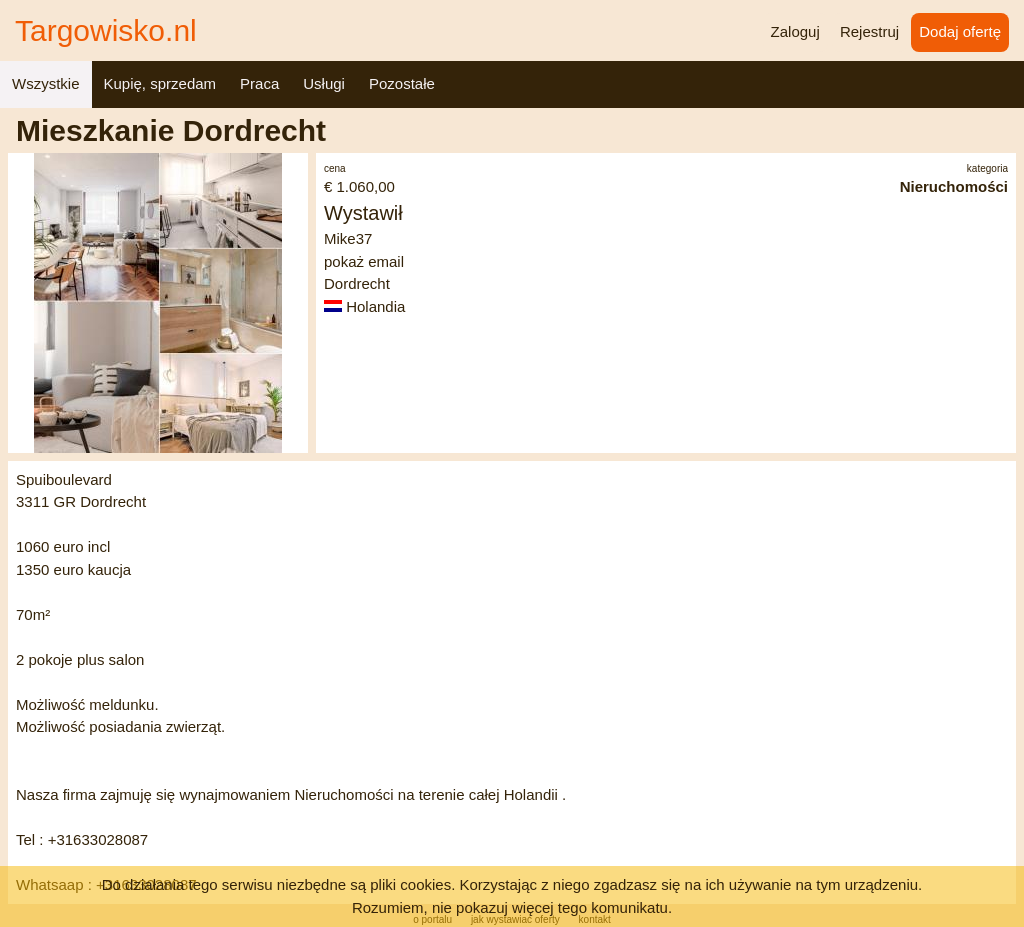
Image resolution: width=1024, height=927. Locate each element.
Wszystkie (46, 83)
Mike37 (348, 238)
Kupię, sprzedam (160, 83)
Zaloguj (795, 31)
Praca (259, 83)
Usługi (324, 83)
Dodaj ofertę (960, 31)
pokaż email (364, 261)
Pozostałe (402, 83)
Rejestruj (869, 31)
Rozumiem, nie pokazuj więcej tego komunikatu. (512, 907)
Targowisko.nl (106, 30)
